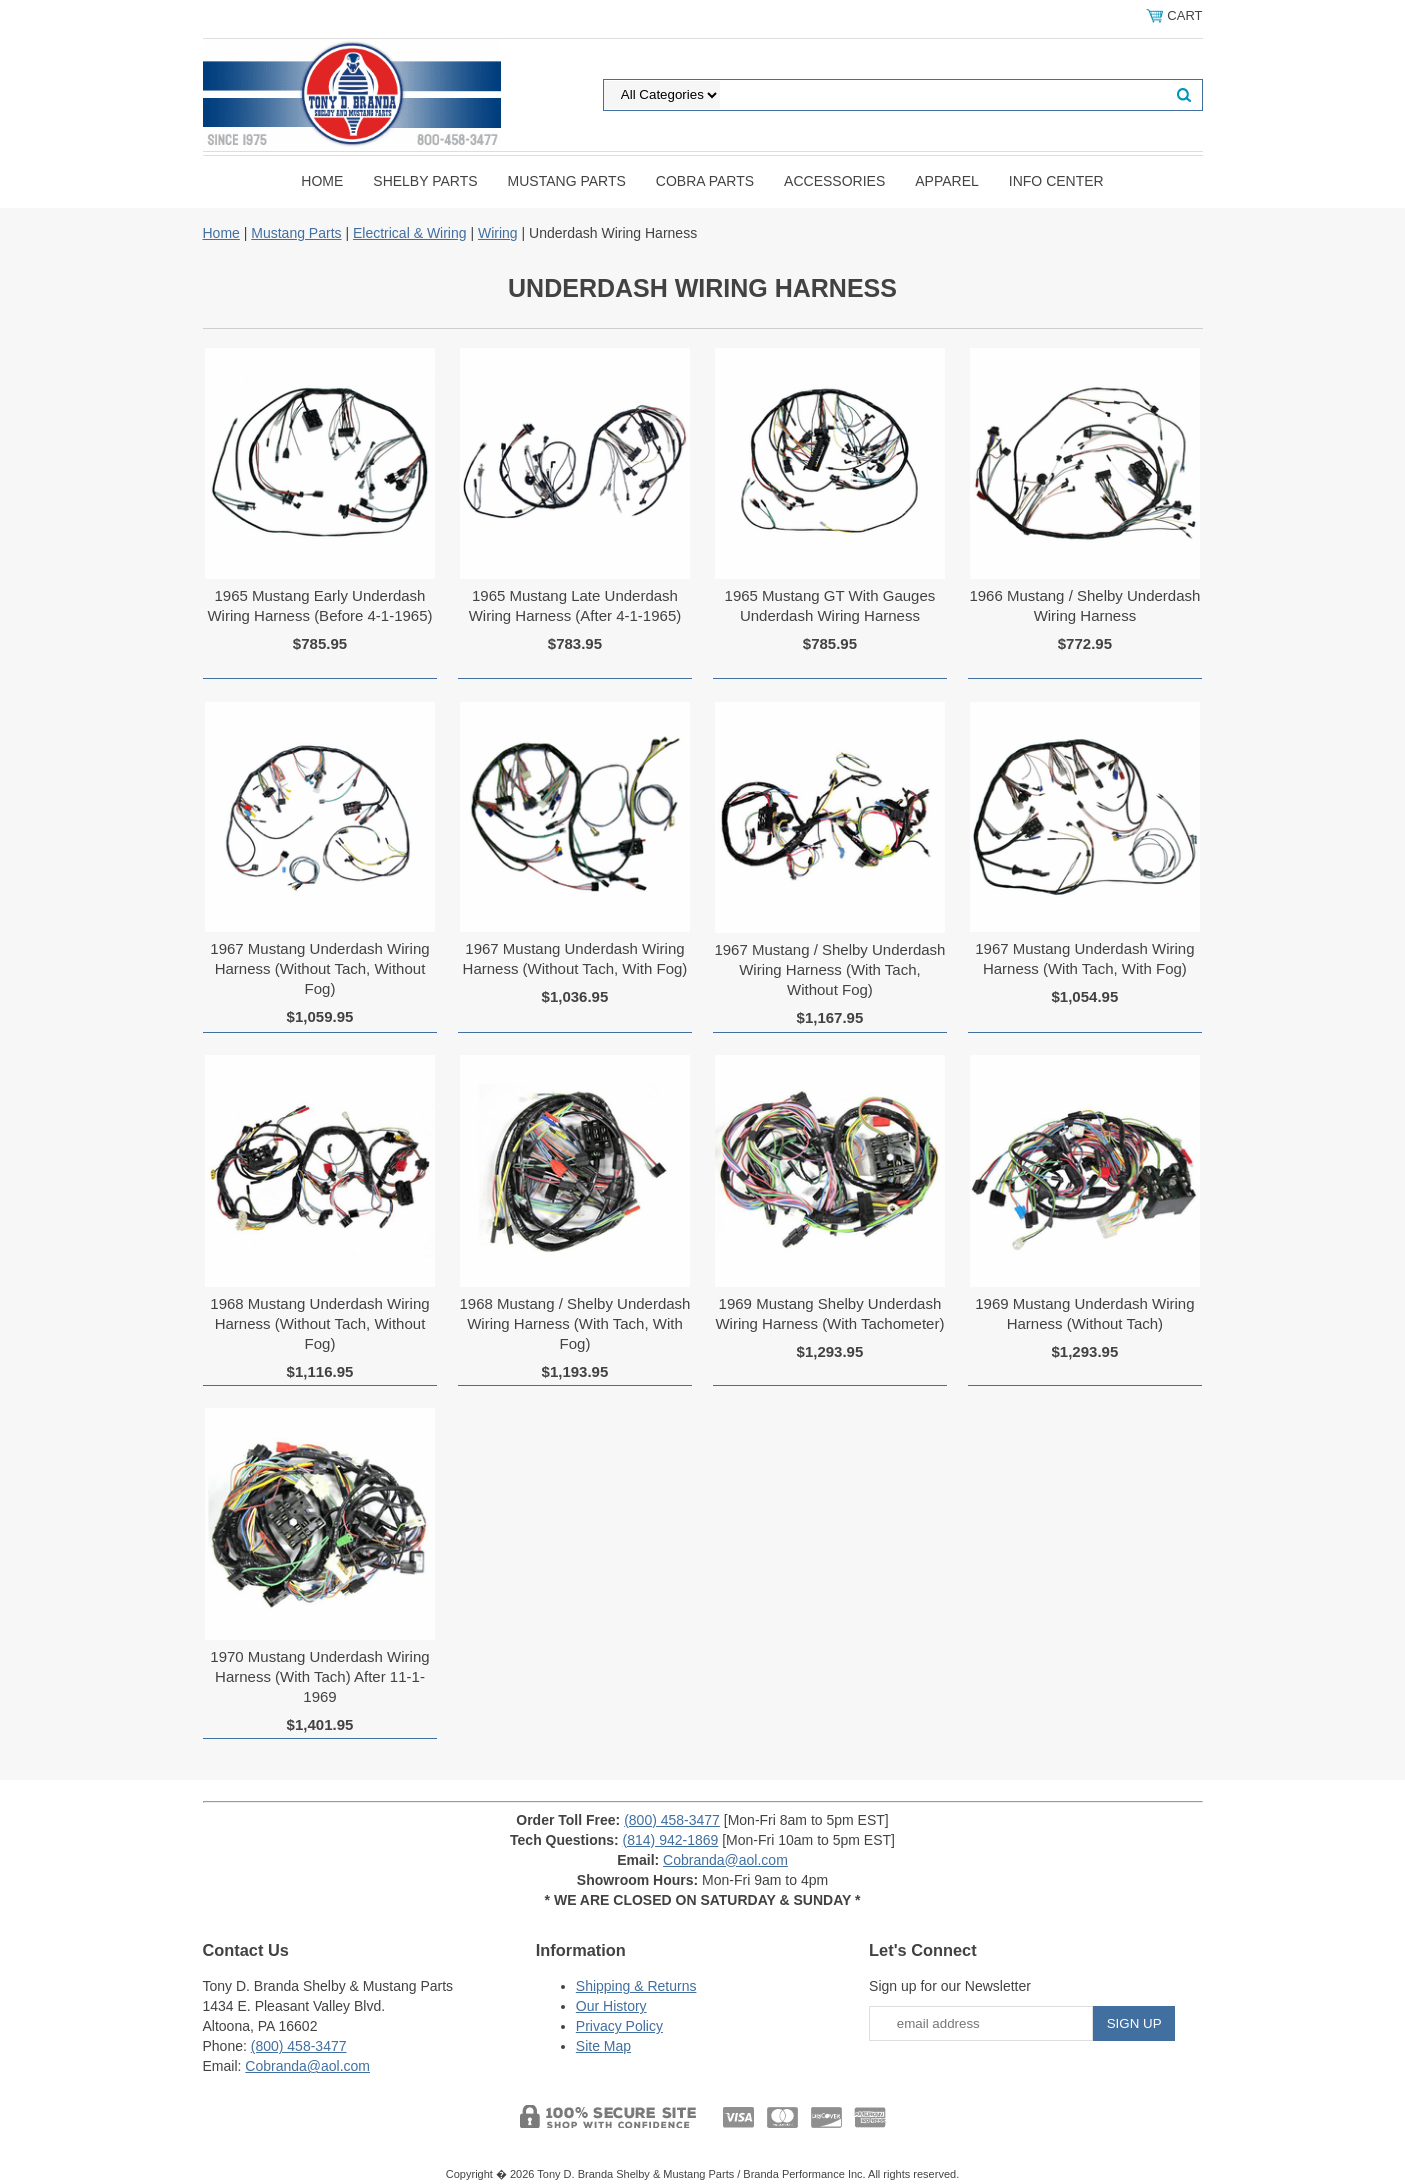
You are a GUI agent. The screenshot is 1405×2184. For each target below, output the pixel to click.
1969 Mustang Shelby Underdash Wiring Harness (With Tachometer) (829, 1313)
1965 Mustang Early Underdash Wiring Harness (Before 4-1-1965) (319, 605)
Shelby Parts (425, 181)
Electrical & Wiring (410, 233)
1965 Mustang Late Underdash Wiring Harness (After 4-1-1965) (575, 605)
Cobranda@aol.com (725, 1860)
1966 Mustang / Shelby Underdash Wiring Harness (1084, 605)
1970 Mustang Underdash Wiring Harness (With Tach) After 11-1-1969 (319, 1676)
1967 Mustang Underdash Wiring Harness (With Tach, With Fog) (1084, 958)
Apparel (947, 181)
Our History (611, 2006)
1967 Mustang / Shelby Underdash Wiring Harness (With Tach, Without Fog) (829, 969)
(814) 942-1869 (671, 1840)
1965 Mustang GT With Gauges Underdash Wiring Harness (830, 605)
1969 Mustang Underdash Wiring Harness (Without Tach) (1084, 1313)
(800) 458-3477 (672, 1820)
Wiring (498, 233)
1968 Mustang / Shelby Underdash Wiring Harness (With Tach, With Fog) (574, 1323)
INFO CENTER (1056, 181)
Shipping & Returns (636, 1986)
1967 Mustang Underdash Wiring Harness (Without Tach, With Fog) (575, 958)
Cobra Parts (705, 181)
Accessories (834, 181)
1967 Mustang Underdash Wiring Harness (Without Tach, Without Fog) (319, 968)
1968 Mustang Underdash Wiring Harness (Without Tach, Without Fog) (319, 1323)
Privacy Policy (619, 2026)
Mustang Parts (567, 181)
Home (322, 181)
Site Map (603, 2046)
